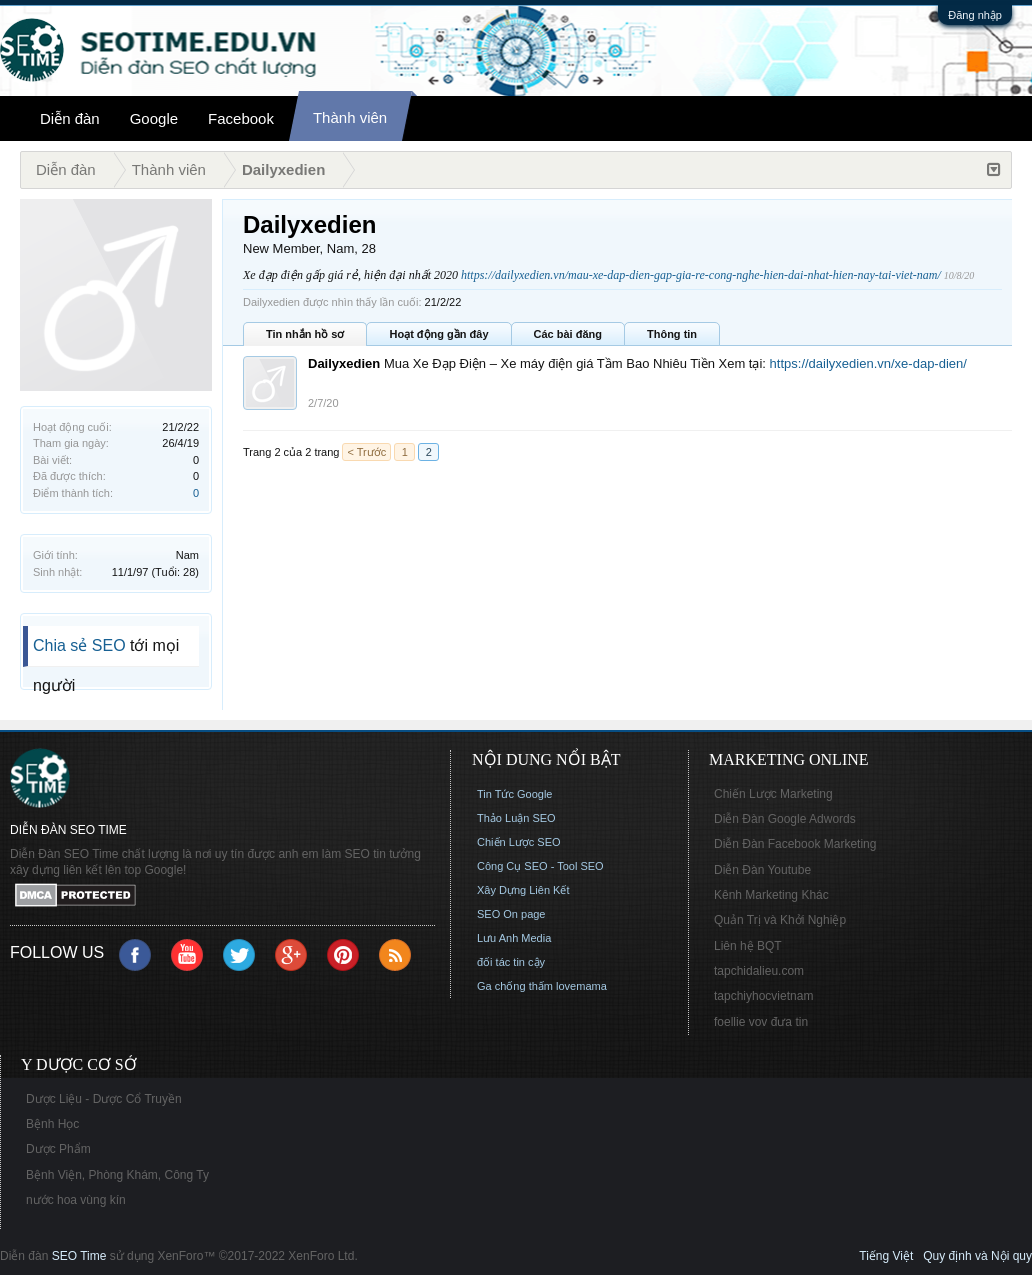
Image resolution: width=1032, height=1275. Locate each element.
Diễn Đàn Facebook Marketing (795, 844)
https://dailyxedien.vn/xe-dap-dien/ (868, 363)
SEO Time (79, 1256)
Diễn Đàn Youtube (762, 870)
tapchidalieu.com (759, 971)
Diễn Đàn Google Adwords (785, 819)
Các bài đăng (568, 334)
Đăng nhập (975, 15)
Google (154, 118)
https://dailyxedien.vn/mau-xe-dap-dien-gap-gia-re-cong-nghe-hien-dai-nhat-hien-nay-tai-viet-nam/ (701, 275)
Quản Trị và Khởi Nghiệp (780, 920)
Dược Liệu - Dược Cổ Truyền (104, 1099)
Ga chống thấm (515, 986)
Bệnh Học (52, 1124)
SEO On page (511, 914)
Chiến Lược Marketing (773, 794)
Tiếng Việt (886, 1256)
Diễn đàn (70, 118)
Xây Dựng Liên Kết (523, 890)
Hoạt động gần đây (438, 334)
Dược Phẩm (58, 1149)
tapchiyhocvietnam (763, 996)
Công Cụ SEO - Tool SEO (540, 866)
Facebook (241, 118)
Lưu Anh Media (514, 938)
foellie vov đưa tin (761, 1022)
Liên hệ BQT (748, 946)
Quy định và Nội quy (977, 1256)
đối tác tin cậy (511, 962)
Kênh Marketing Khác (771, 895)
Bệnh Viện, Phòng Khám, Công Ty (117, 1175)
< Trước (366, 452)
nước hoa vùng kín (76, 1200)
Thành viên (350, 117)
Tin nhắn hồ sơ (305, 334)
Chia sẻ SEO (79, 645)
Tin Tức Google (514, 794)
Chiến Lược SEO (519, 842)
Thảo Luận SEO (516, 818)
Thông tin (672, 334)
